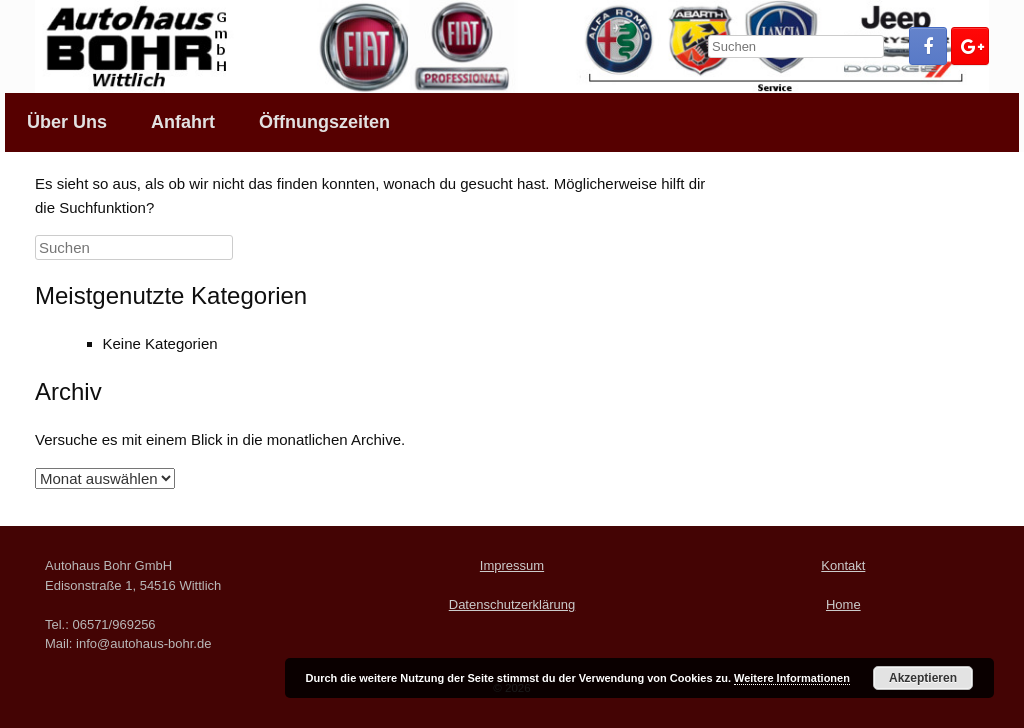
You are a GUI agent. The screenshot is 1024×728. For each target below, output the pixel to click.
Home (843, 604)
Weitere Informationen (792, 678)
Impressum (512, 565)
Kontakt (843, 565)
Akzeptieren (923, 678)
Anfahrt (183, 122)
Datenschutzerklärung (512, 604)
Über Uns (67, 122)
